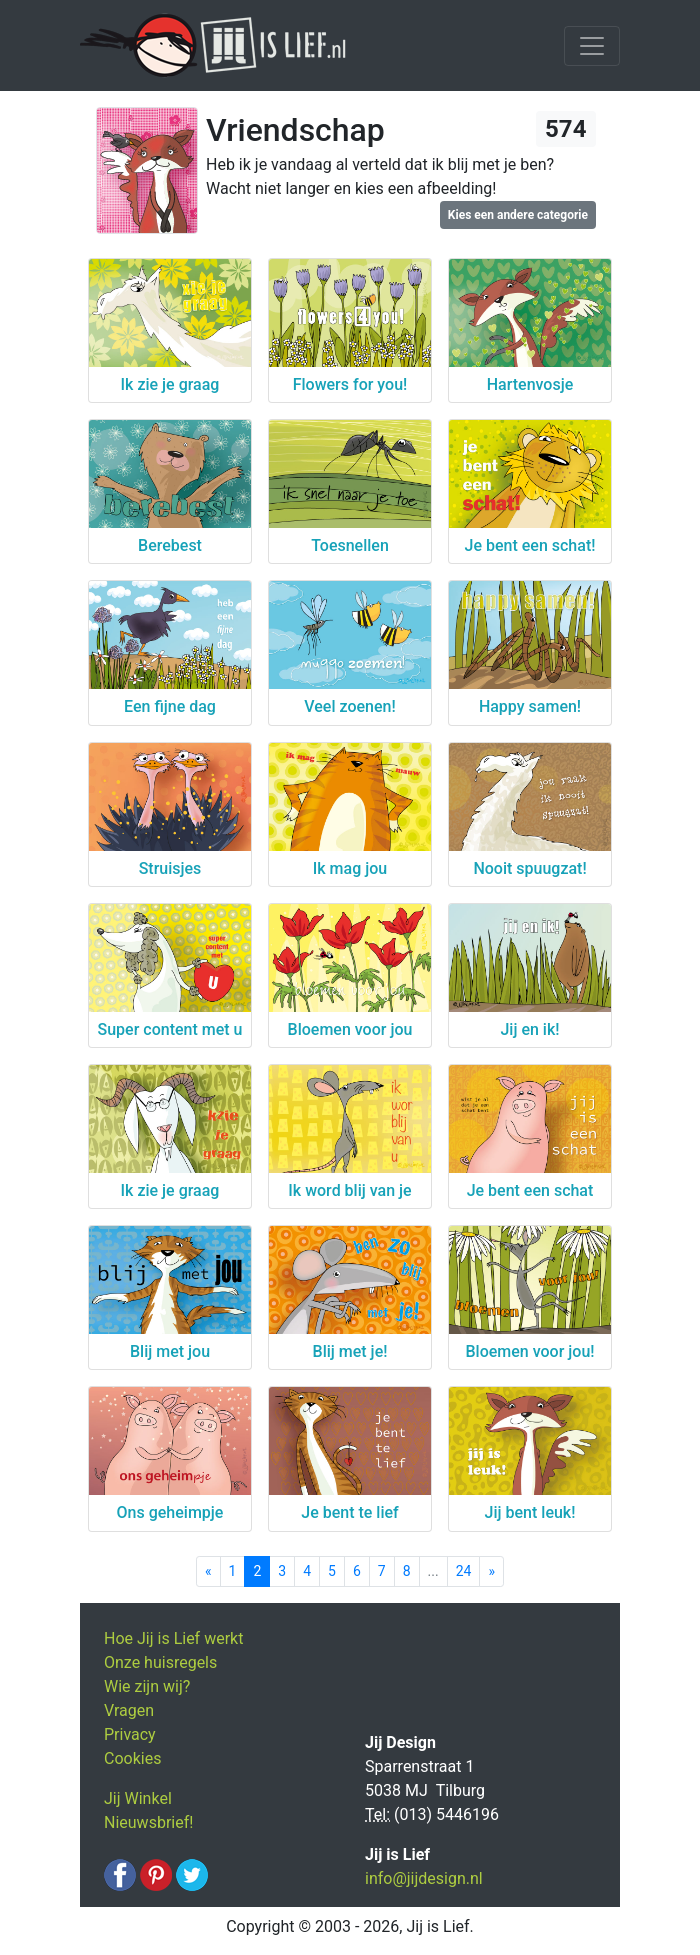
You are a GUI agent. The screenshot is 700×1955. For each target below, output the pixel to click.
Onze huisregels (160, 1662)
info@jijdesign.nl (424, 1878)
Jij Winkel (138, 1798)
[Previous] (208, 1571)
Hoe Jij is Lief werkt (173, 1638)
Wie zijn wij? (147, 1686)
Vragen (129, 1710)
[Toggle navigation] (592, 46)
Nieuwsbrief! (148, 1822)
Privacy (130, 1734)
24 (464, 1571)
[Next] (491, 1571)
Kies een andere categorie (518, 215)
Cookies (132, 1758)
